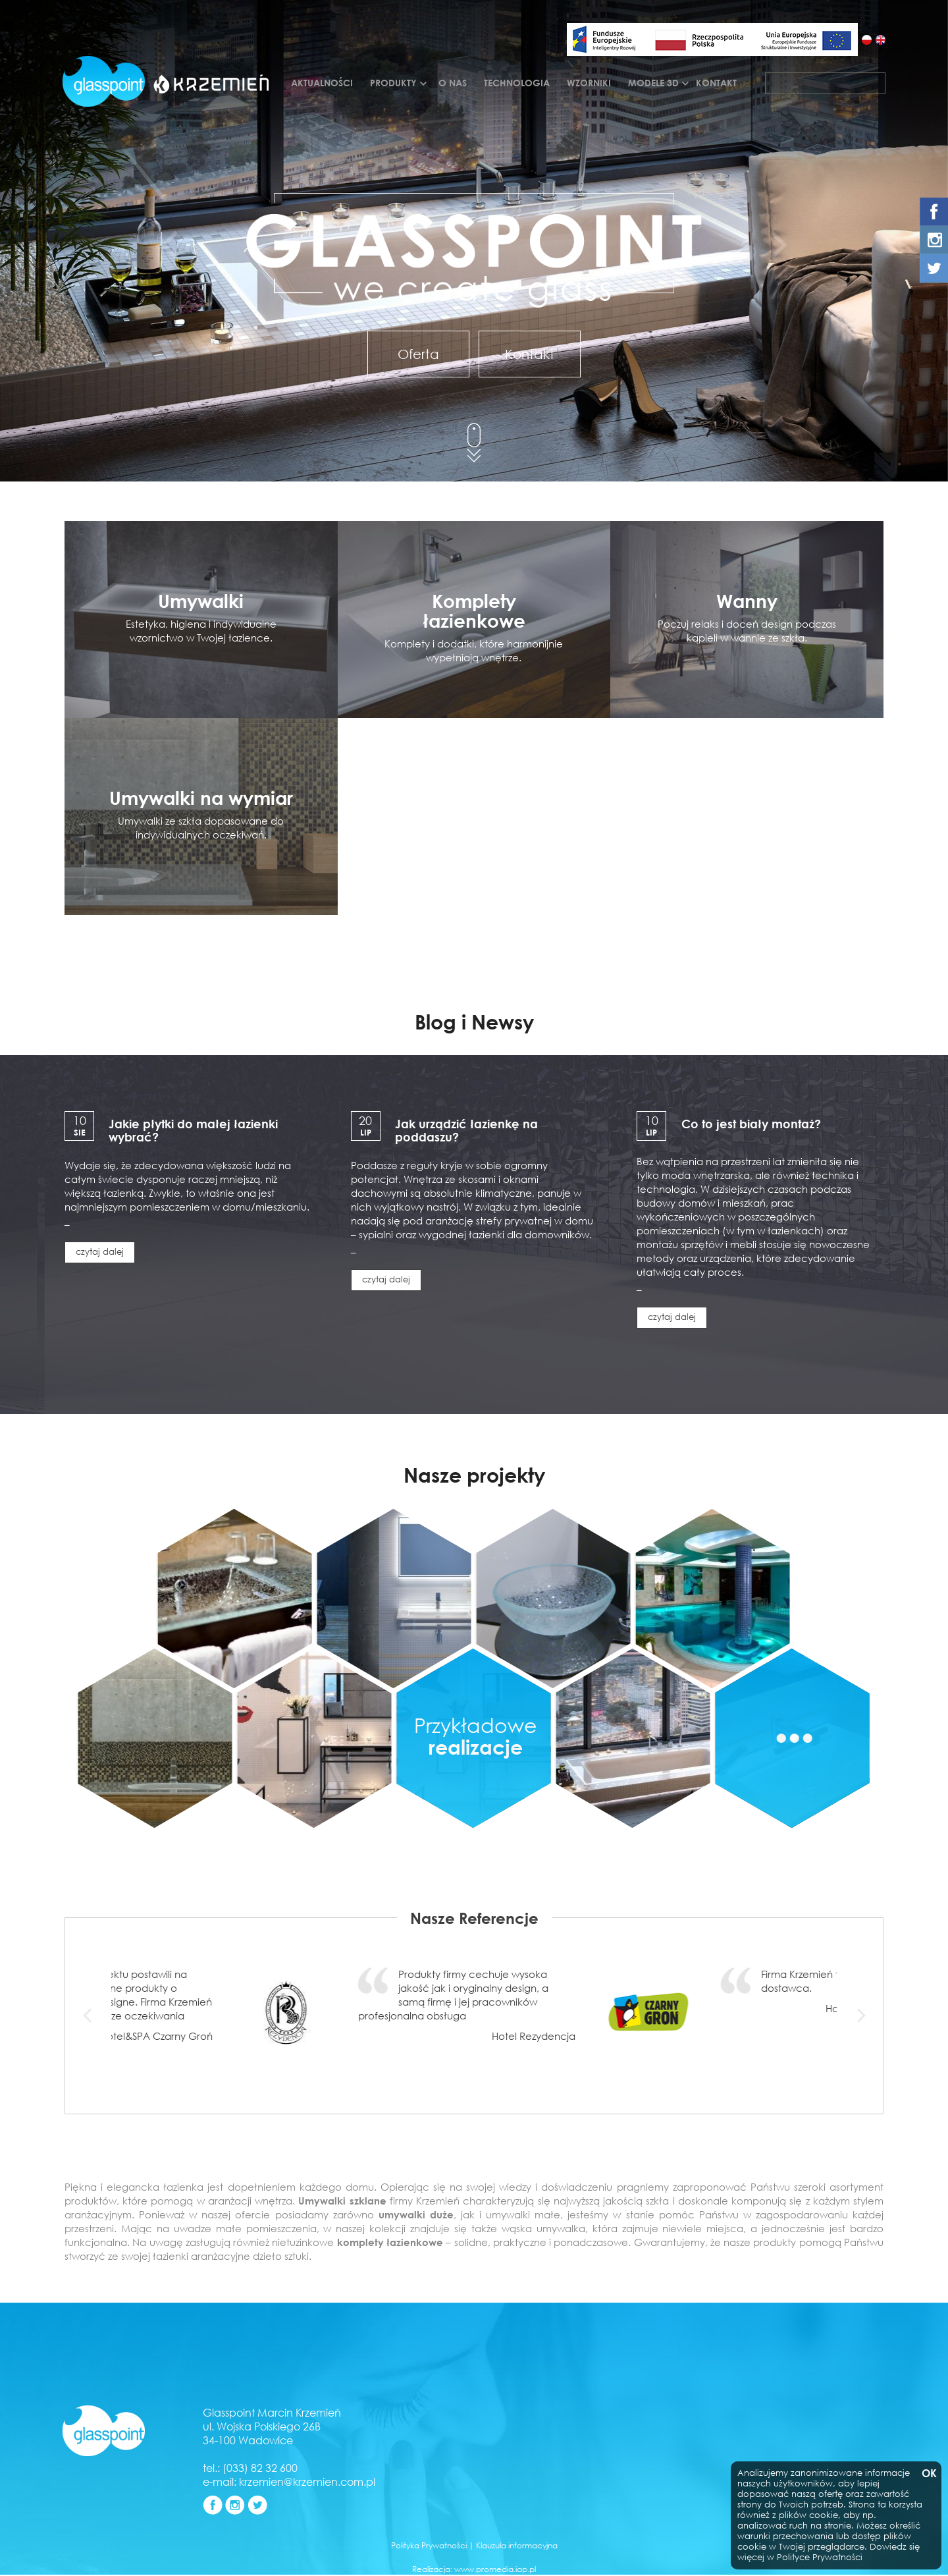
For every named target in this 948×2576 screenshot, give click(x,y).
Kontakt (716, 82)
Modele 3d (653, 82)
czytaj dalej (100, 1251)
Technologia (517, 82)
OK (928, 2473)
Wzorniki (589, 82)
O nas (452, 82)
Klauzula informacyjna (517, 2545)
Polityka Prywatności (429, 2545)
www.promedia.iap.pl (495, 2569)
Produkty (393, 82)
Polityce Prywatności (819, 2557)
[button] (169, 245)
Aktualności (322, 82)
